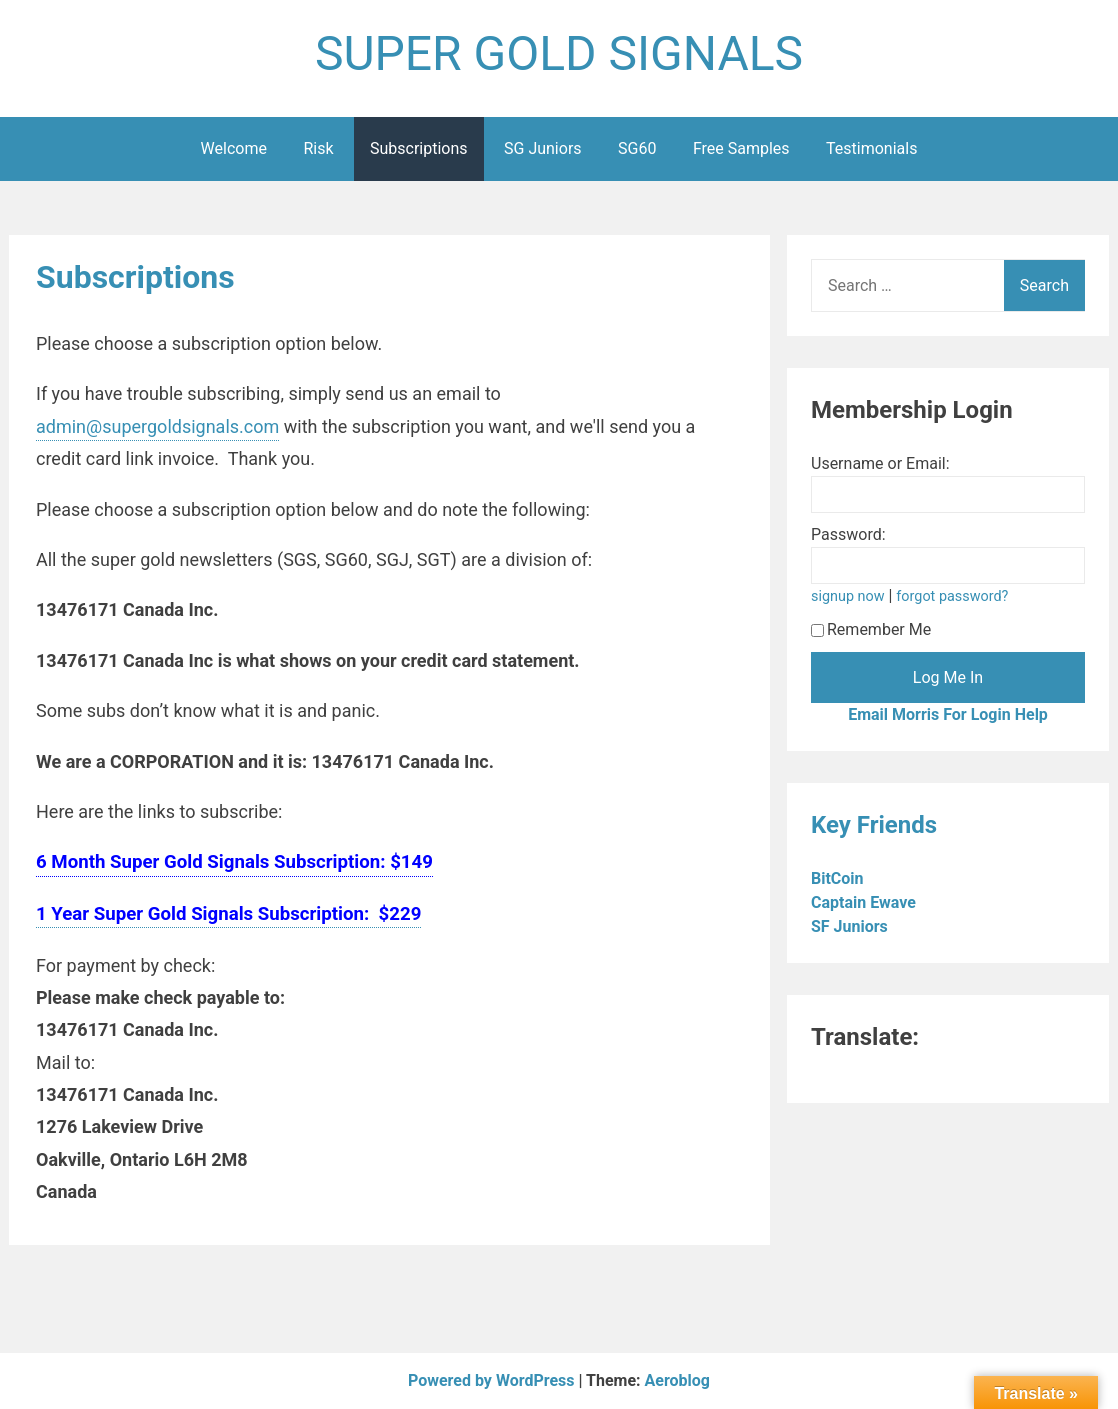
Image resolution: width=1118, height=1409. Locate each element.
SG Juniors (543, 148)
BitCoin (839, 878)
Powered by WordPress (493, 1380)
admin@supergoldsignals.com (157, 426)
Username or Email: (880, 463)
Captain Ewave (865, 902)
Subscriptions (419, 148)
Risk (318, 148)
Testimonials (871, 148)
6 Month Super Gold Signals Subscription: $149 (234, 862)
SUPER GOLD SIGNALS (559, 53)
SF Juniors (851, 926)
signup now (848, 596)
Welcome (234, 148)
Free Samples (741, 148)
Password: (848, 534)
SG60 (637, 148)
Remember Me (871, 629)
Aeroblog (677, 1380)
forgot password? (952, 596)
